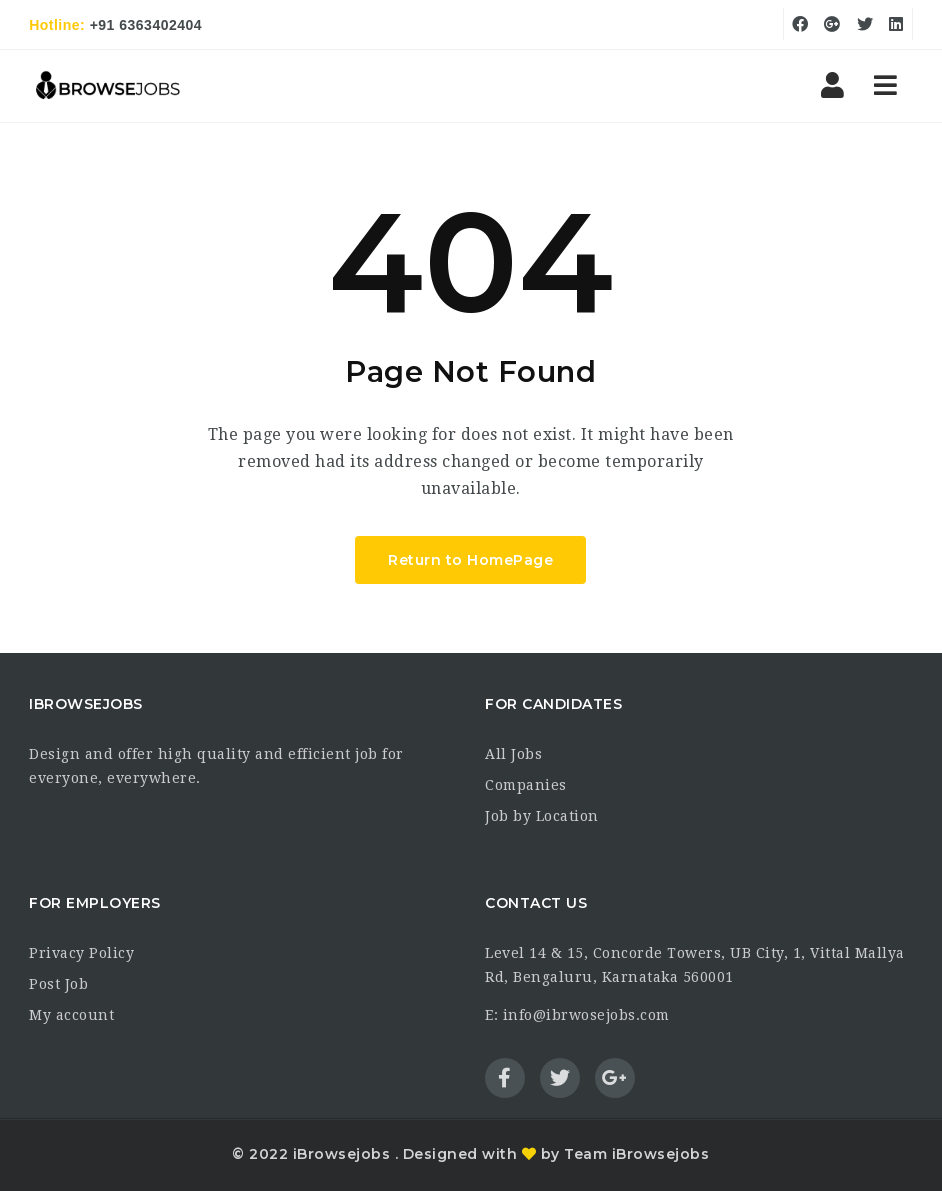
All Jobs (513, 754)
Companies (526, 785)
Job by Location (542, 816)
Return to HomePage (470, 560)
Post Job (58, 984)
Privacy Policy (81, 953)
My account (71, 1015)
